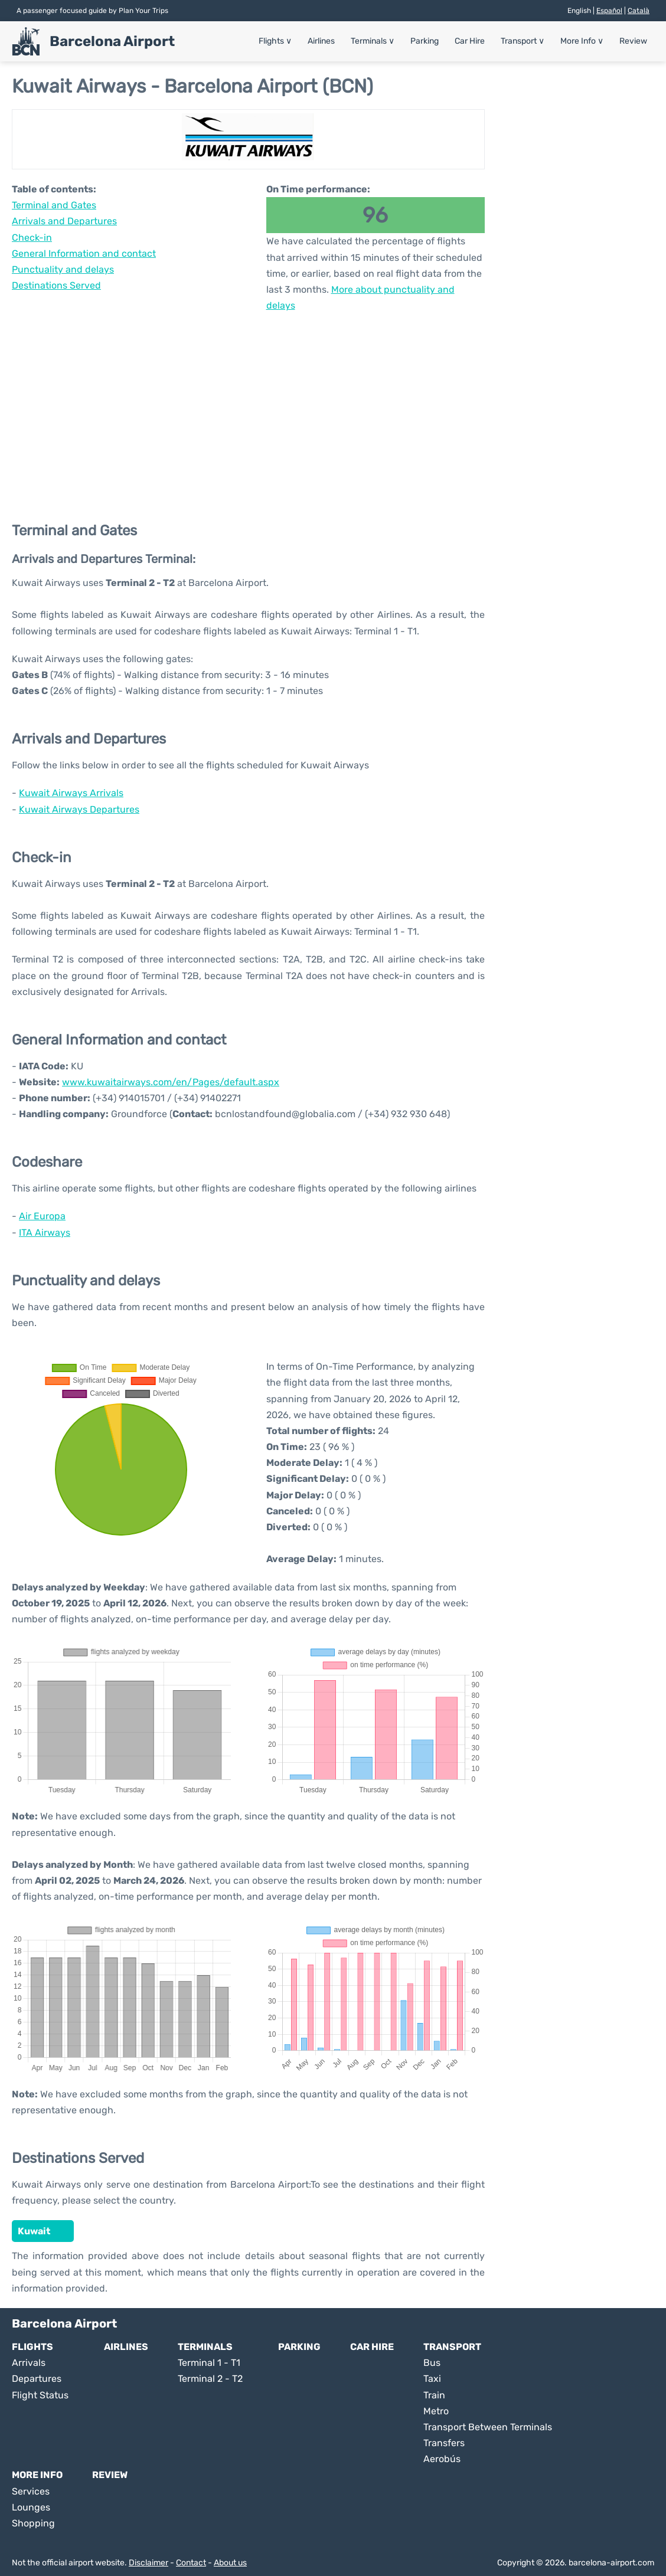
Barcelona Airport (112, 41)
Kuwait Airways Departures (79, 809)
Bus (431, 2362)
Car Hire (470, 41)
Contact (191, 2563)
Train (434, 2395)
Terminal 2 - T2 (210, 2378)
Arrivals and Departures (64, 221)
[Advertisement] (248, 407)
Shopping (33, 2523)
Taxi (432, 2378)
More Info (581, 41)
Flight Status (40, 2395)
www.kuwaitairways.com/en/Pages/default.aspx (170, 1082)
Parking (424, 41)
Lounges (31, 2507)
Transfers (444, 2443)
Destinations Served (56, 285)
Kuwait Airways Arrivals (71, 792)
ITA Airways (44, 1232)
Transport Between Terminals (487, 2427)
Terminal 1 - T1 (209, 2362)
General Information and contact (84, 253)
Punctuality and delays (63, 269)
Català (638, 10)
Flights (275, 41)
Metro (436, 2411)
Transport (522, 41)
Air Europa (42, 1216)
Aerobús (442, 2458)
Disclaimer (148, 2563)
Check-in (32, 237)
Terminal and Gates (54, 205)
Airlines (321, 41)
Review (633, 41)
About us (230, 2563)
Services (31, 2491)
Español (609, 10)
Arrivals (28, 2362)
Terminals (372, 41)
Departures (36, 2378)
